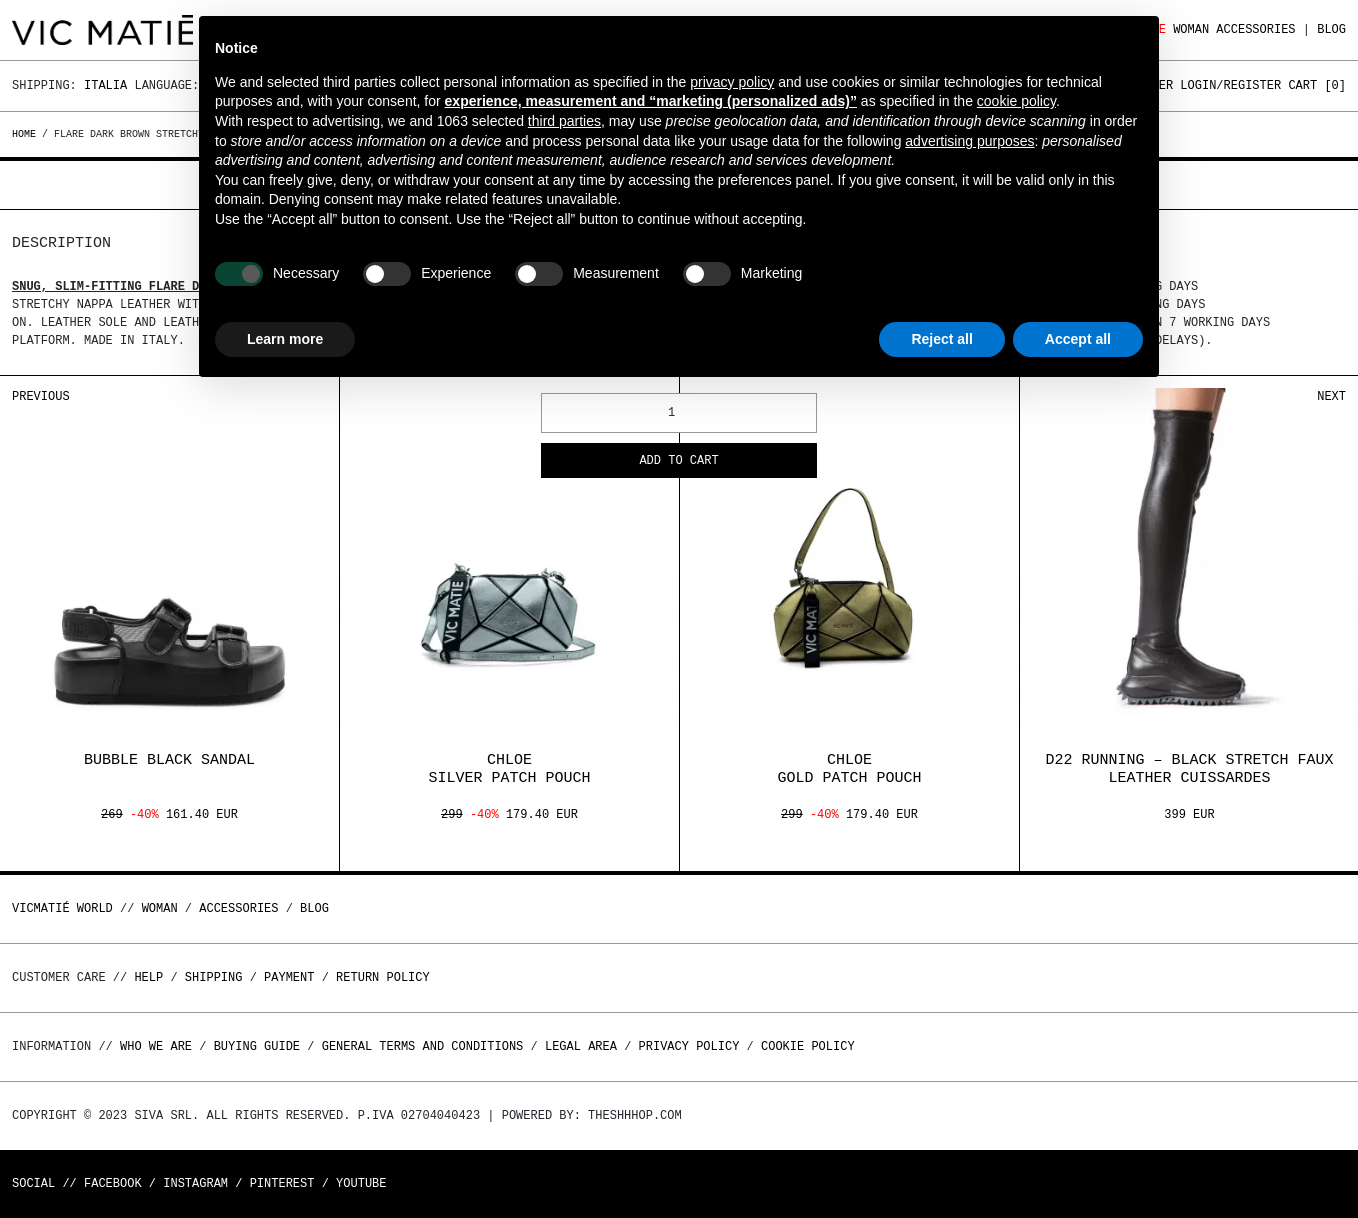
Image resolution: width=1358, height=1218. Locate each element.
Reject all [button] (941, 339)
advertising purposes (969, 141)
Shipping (214, 977)
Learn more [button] (285, 339)
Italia (105, 85)
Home (27, 134)
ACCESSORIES (1255, 29)
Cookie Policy (808, 1046)
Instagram (195, 1183)
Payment (289, 977)
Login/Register (1230, 85)
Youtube (361, 1183)
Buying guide (257, 1046)
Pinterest (282, 1183)
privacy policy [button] (732, 82)
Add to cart (678, 461)
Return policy (383, 977)
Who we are (156, 1046)
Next (1331, 396)
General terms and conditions (423, 1046)
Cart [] (1317, 85)
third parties (564, 121)
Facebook (113, 1183)
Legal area (581, 1046)
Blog (1331, 29)
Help (148, 977)
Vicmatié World (62, 908)
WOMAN (1191, 29)
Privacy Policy (689, 1046)
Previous (41, 396)
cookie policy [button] (1016, 101)
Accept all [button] (1078, 339)
